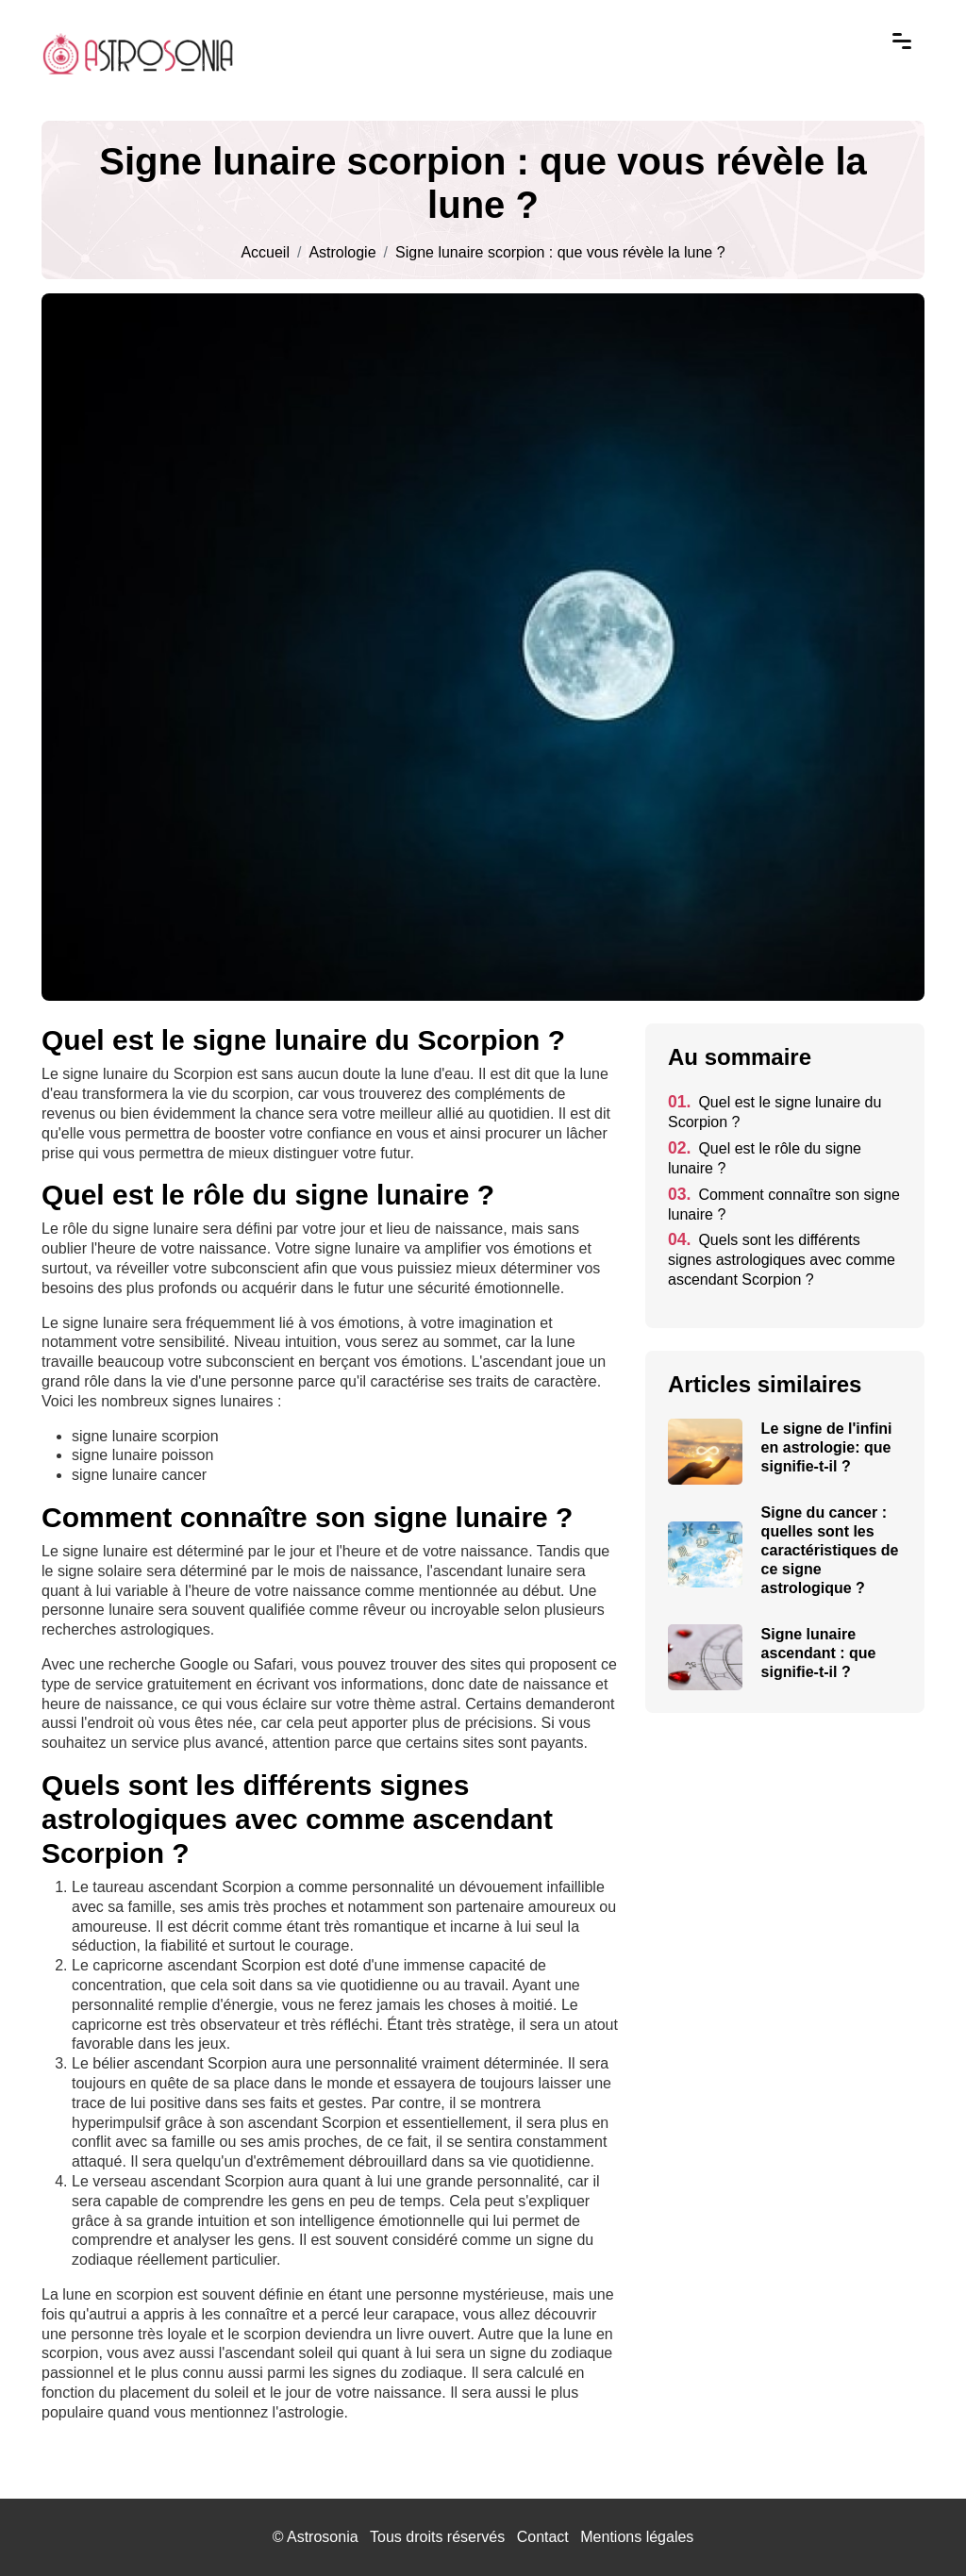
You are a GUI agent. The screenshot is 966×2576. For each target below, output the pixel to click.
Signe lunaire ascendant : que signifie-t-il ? (818, 1653)
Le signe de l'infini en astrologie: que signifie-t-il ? (826, 1447)
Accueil (265, 252)
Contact (543, 2537)
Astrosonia (322, 2537)
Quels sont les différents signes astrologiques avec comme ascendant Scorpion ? (781, 1260)
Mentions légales (636, 2537)
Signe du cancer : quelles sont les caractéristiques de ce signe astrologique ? (830, 1550)
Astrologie (341, 252)
